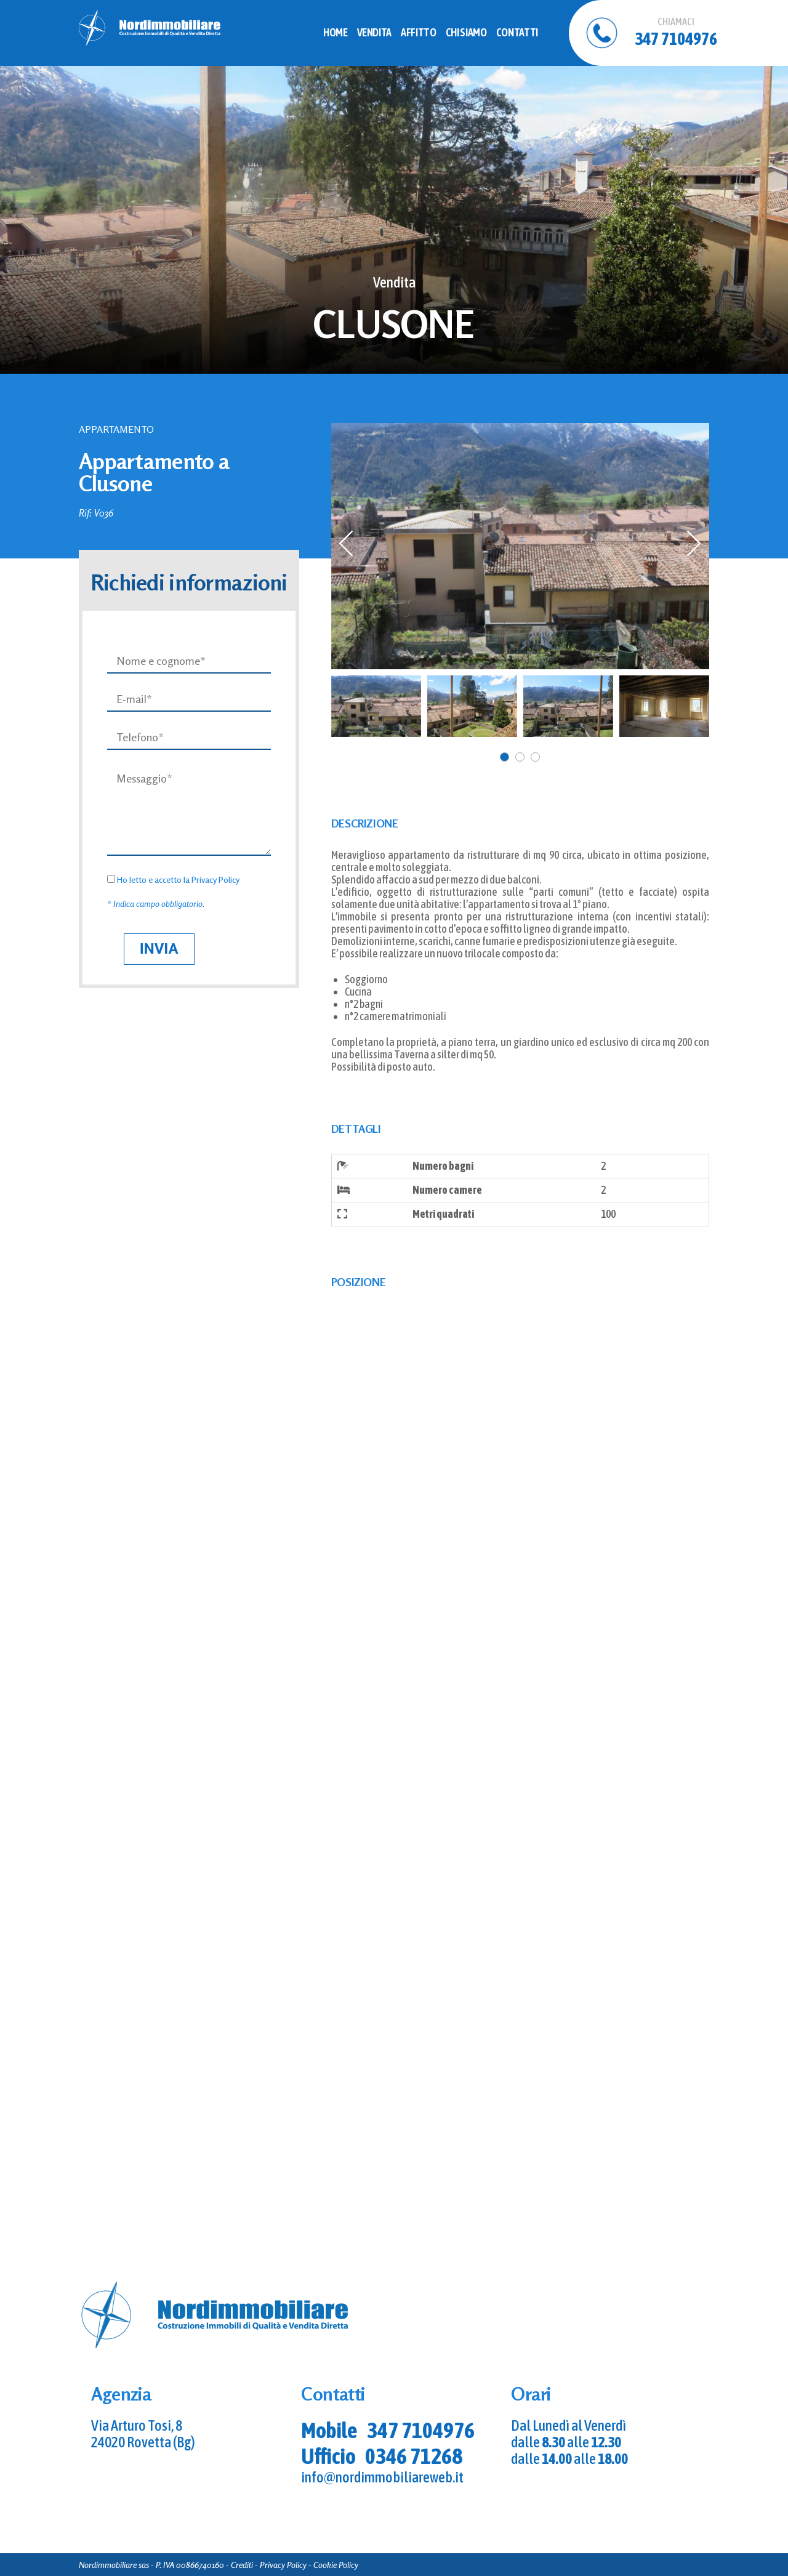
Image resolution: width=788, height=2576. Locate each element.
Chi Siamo (466, 32)
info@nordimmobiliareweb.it (382, 2477)
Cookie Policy (335, 2564)
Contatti (517, 32)
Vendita (374, 32)
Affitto (418, 32)
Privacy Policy (215, 879)
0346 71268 (413, 2456)
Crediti (242, 2564)
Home (335, 32)
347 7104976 (421, 2430)
